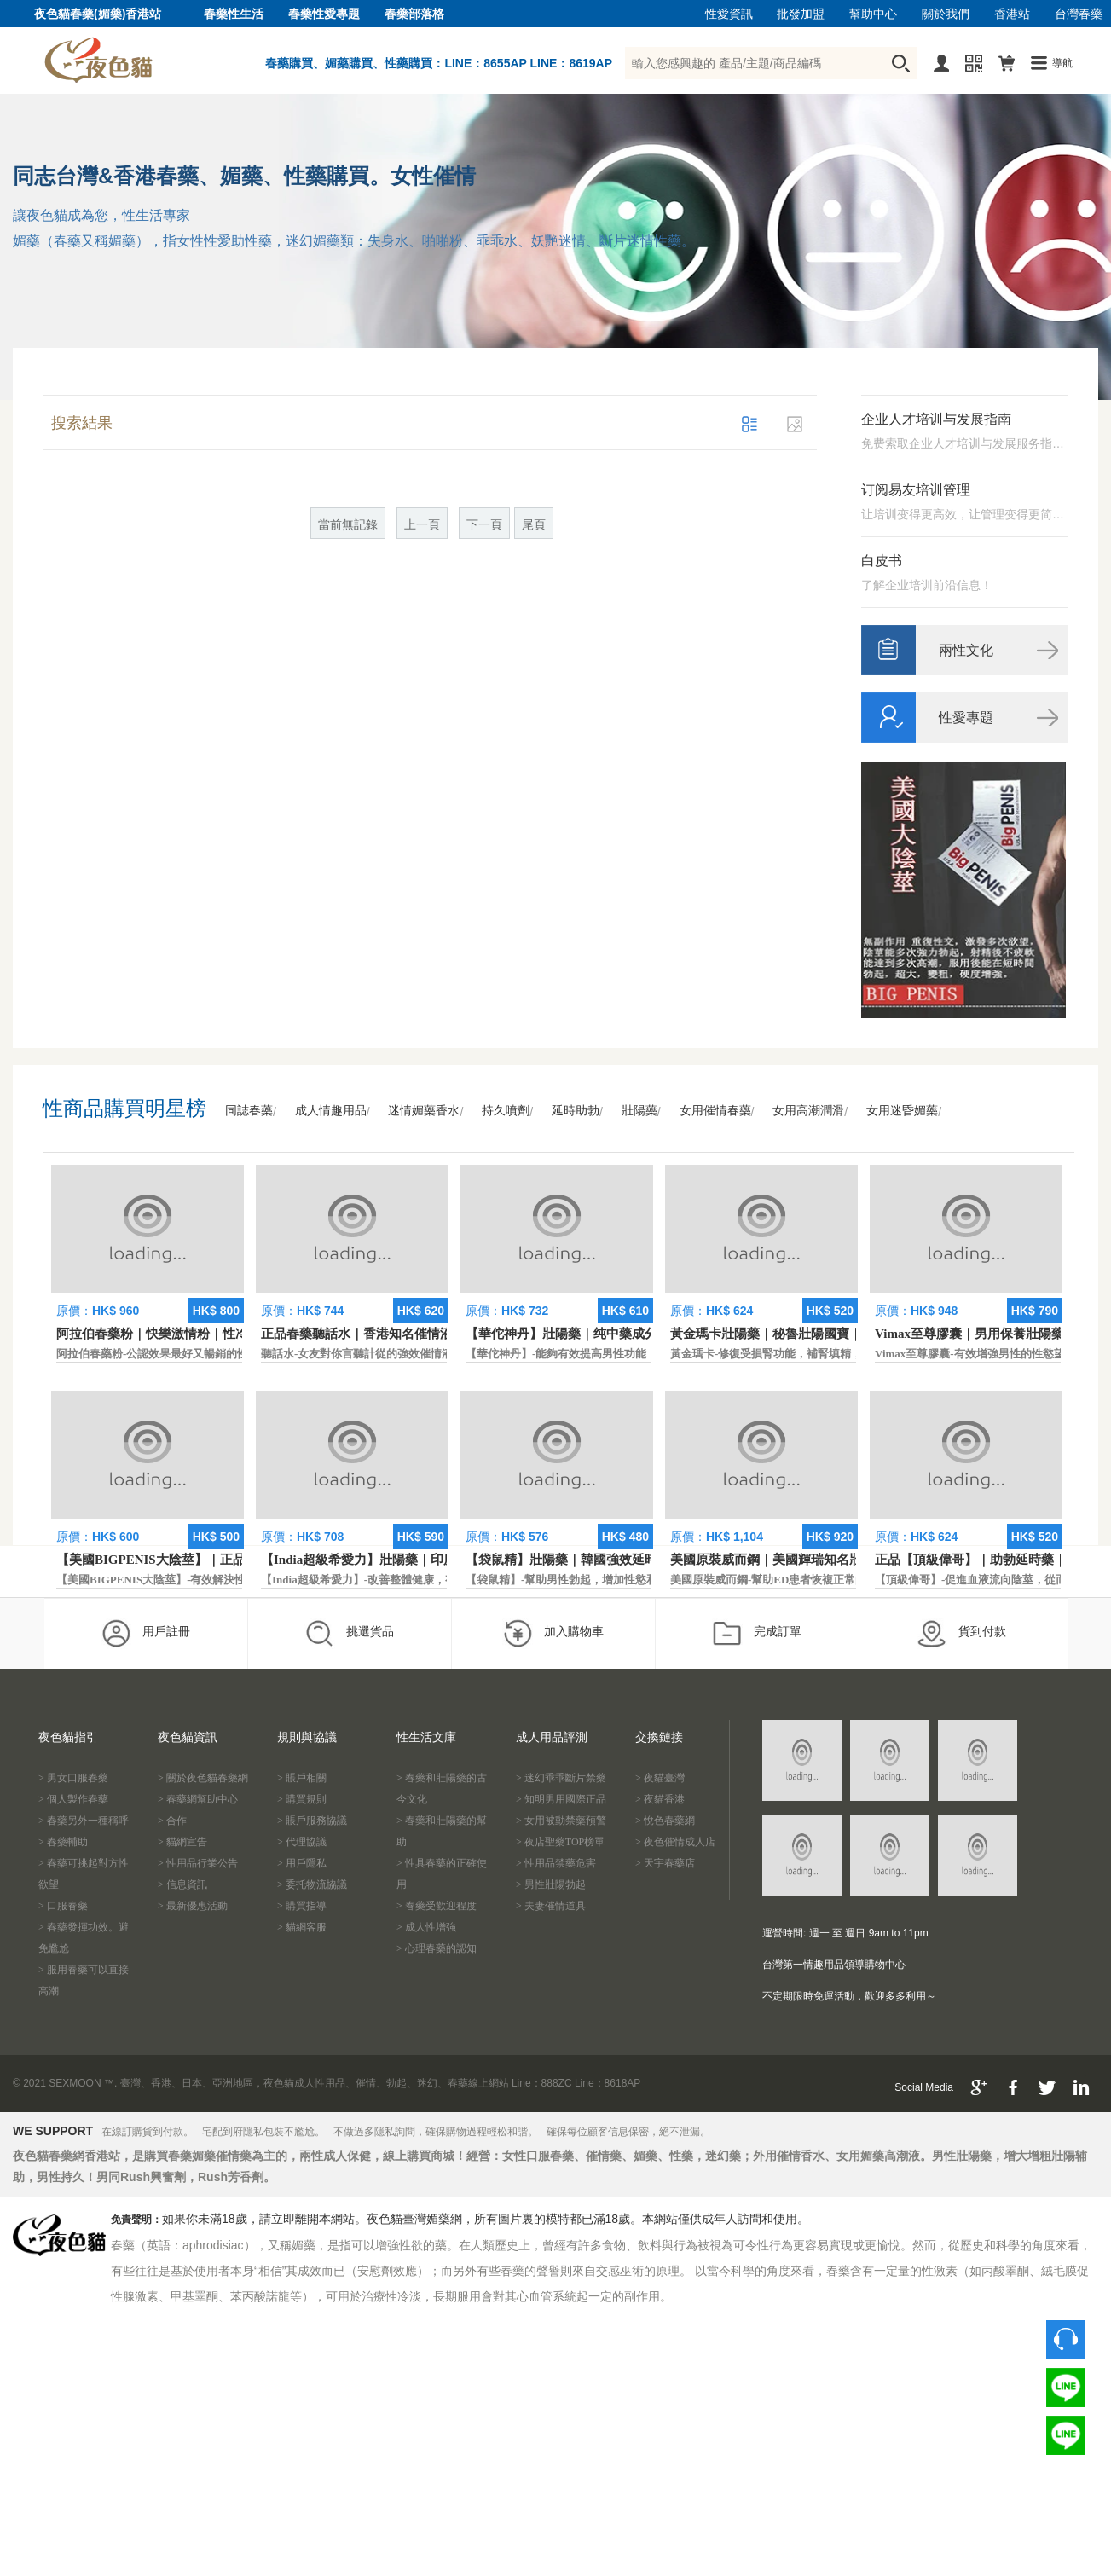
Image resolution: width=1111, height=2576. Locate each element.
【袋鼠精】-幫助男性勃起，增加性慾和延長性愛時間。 (600, 1579)
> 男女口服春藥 (73, 1778)
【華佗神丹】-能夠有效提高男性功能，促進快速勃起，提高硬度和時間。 (645, 1353)
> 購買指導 (302, 1906)
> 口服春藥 (63, 1906)
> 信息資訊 (182, 1884)
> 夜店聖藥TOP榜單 (560, 1842)
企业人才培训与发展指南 (936, 419)
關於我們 (945, 14)
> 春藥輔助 (63, 1842)
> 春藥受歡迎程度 (436, 1906)
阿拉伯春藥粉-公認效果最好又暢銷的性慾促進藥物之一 (191, 1353)
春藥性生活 (233, 14)
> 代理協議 (302, 1842)
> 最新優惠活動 (193, 1906)
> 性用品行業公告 (198, 1863)
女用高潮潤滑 (808, 1110)
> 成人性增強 (426, 1927)
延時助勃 (575, 1110)
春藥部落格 (414, 14)
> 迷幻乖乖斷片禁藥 (561, 1778)
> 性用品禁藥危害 (556, 1863)
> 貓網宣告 (182, 1842)
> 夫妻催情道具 (551, 1906)
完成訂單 (756, 1632)
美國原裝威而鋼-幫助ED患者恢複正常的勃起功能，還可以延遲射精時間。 (851, 1579)
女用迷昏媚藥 (902, 1110)
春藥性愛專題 (324, 14)
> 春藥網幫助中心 (198, 1799)
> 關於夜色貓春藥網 (203, 1778)
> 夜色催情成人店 (675, 1842)
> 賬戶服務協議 (312, 1820)
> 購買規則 (302, 1799)
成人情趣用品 (331, 1110)
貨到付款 (961, 1632)
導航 (1062, 63)
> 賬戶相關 (302, 1778)
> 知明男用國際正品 (561, 1799)
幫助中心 (873, 14)
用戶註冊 (145, 1632)
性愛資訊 (729, 14)
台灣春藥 (1078, 14)
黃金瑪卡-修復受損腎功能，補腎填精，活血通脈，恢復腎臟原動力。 (838, 1353)
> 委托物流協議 (312, 1884)
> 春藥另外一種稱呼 (83, 1820)
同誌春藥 (249, 1110)
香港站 (1012, 14)
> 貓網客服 (302, 1927)
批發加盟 (801, 14)
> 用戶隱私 (302, 1863)
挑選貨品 (349, 1632)
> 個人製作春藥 (73, 1799)
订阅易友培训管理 (915, 490)
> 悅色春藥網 (665, 1820)
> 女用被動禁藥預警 (561, 1820)
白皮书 (881, 560)
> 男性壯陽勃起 (551, 1884)
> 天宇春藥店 (665, 1863)
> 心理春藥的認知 (436, 1948)
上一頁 (422, 524)
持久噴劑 (505, 1110)
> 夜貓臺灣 (660, 1778)
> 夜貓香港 (660, 1799)
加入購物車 (553, 1632)
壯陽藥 (639, 1110)
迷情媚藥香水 (424, 1110)
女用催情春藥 (715, 1110)
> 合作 (172, 1820)
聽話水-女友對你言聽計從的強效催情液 (357, 1353)
